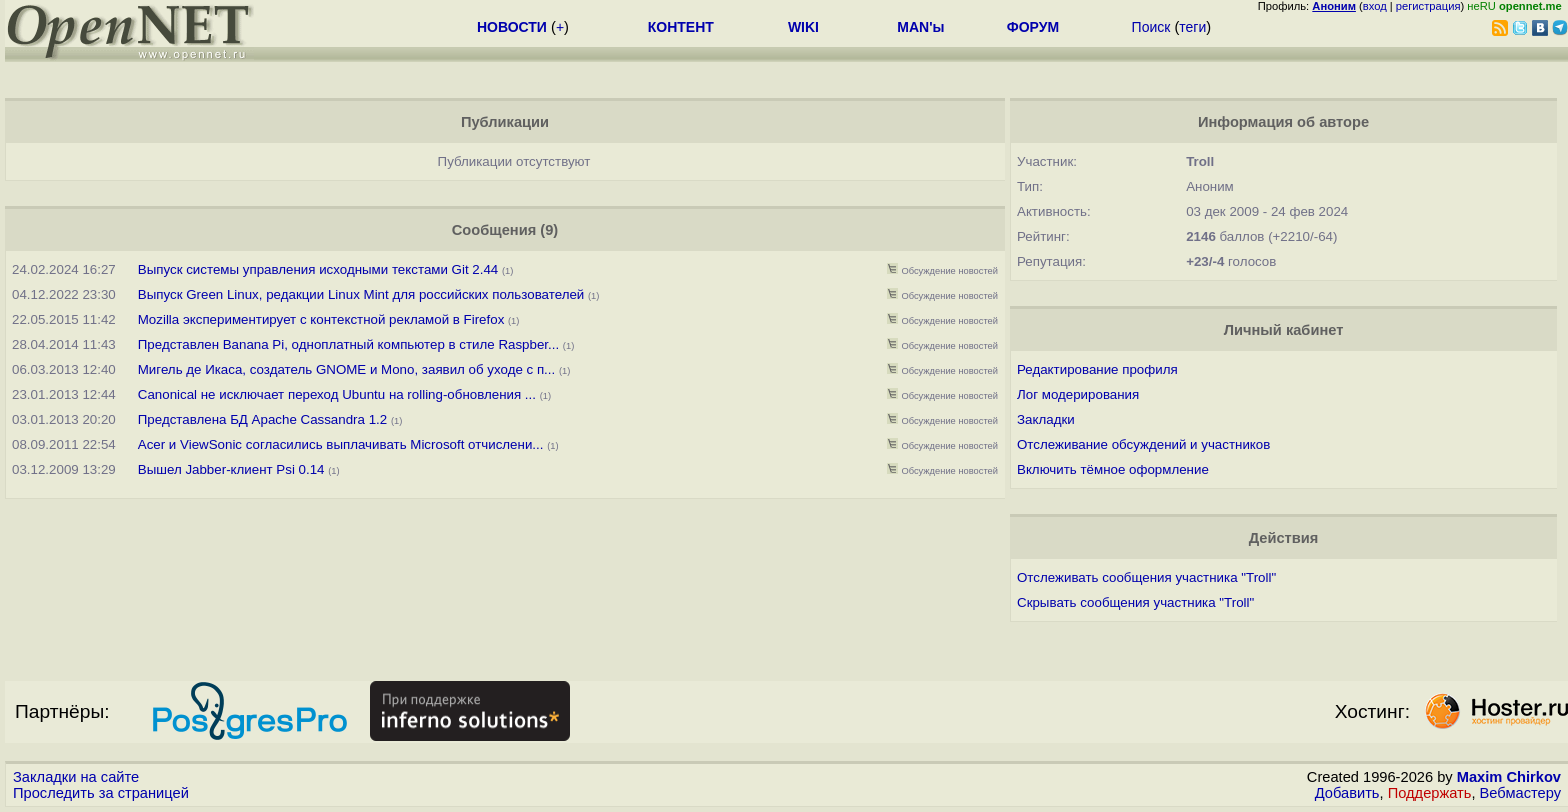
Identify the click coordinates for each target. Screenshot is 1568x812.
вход (1375, 6)
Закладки (1046, 419)
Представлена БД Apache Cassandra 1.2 (262, 419)
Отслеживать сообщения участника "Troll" (1146, 577)
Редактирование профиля (1097, 369)
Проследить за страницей (101, 793)
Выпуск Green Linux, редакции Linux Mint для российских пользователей (361, 294)
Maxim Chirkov (1509, 777)
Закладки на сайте (76, 777)
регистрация (1428, 6)
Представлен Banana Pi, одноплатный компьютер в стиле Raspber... (348, 344)
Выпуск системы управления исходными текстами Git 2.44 (318, 269)
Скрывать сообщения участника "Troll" (1135, 602)
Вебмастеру (1520, 793)
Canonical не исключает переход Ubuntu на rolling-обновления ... (337, 394)
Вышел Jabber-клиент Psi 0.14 (231, 469)
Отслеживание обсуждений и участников (1143, 444)
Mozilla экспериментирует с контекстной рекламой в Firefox (321, 319)
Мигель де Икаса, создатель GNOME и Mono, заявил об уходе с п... (346, 369)
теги (1192, 27)
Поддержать (1430, 793)
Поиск (1151, 27)
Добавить (1347, 793)
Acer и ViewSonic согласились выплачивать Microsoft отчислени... (341, 444)
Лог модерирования (1078, 394)
